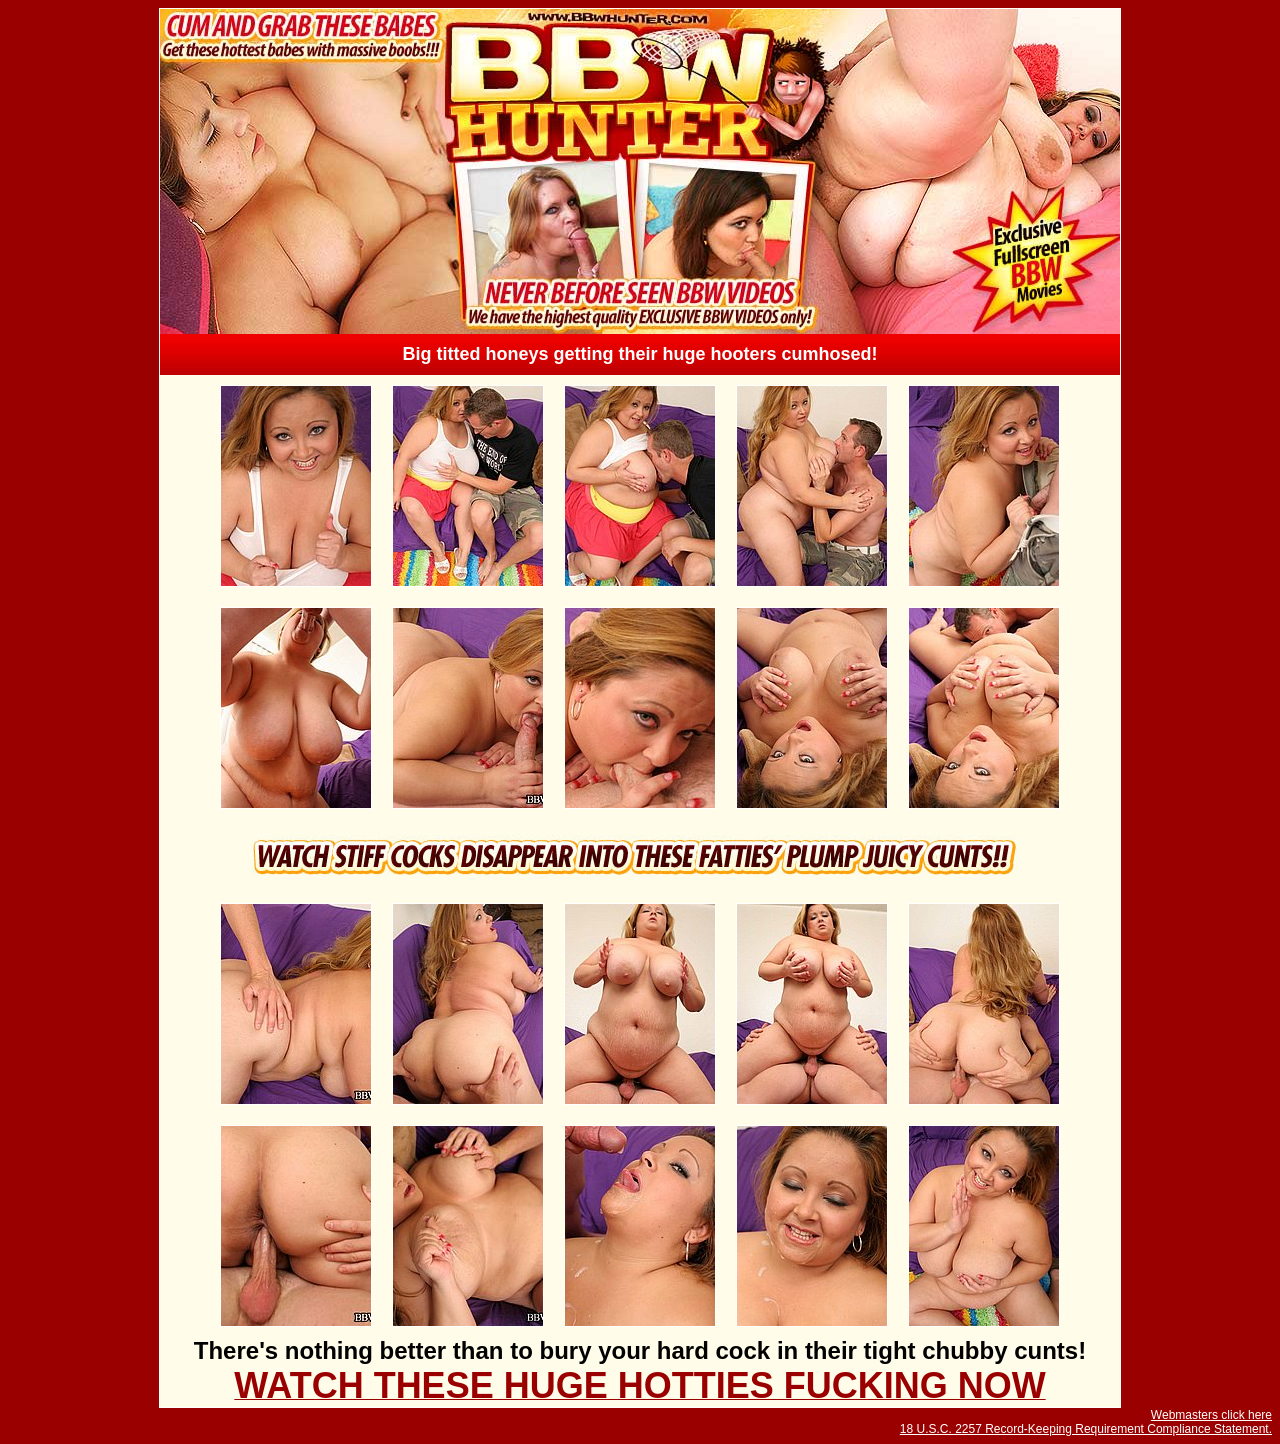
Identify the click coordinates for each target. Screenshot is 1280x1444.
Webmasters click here (1211, 1415)
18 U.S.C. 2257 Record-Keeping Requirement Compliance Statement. (1086, 1429)
